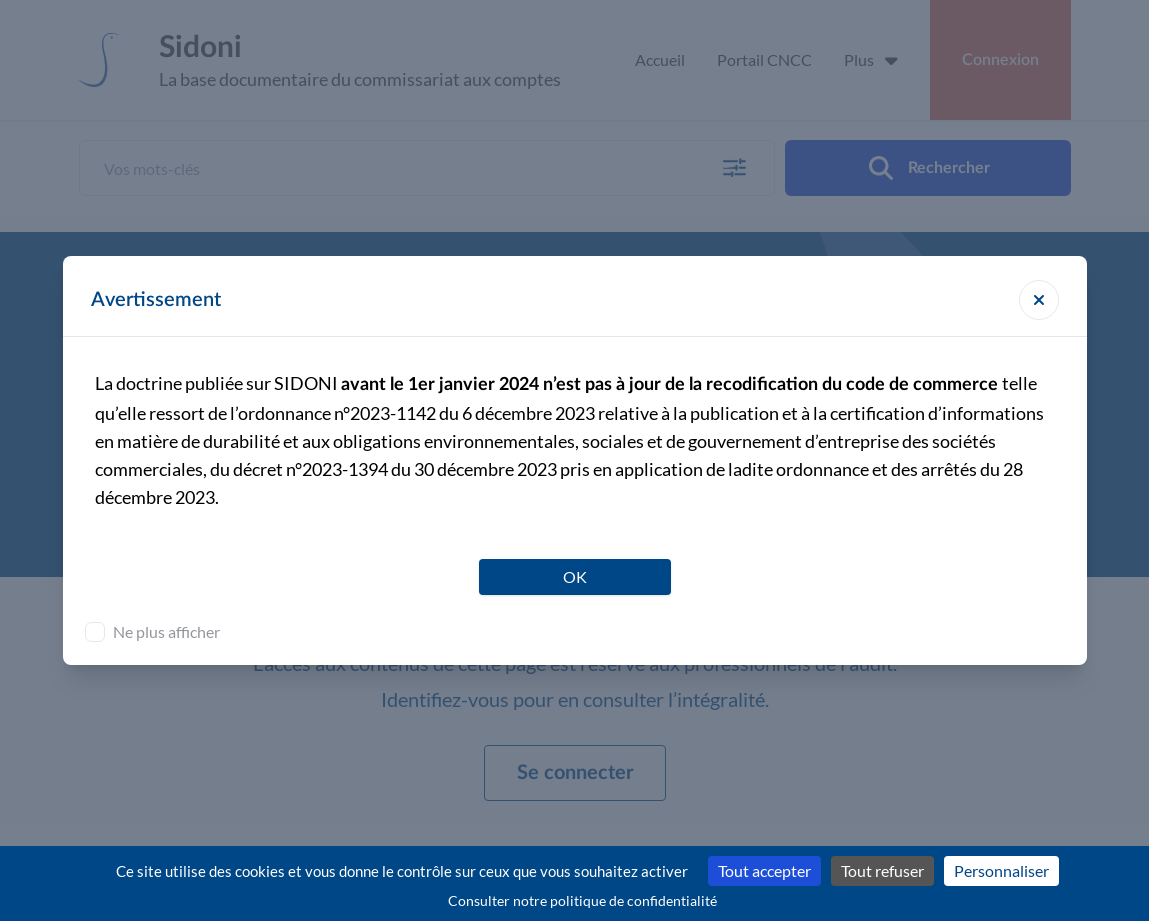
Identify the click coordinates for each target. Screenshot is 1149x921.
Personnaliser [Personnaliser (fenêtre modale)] (1001, 870)
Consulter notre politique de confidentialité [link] (582, 900)
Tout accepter (764, 870)
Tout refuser (882, 870)
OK (575, 576)
